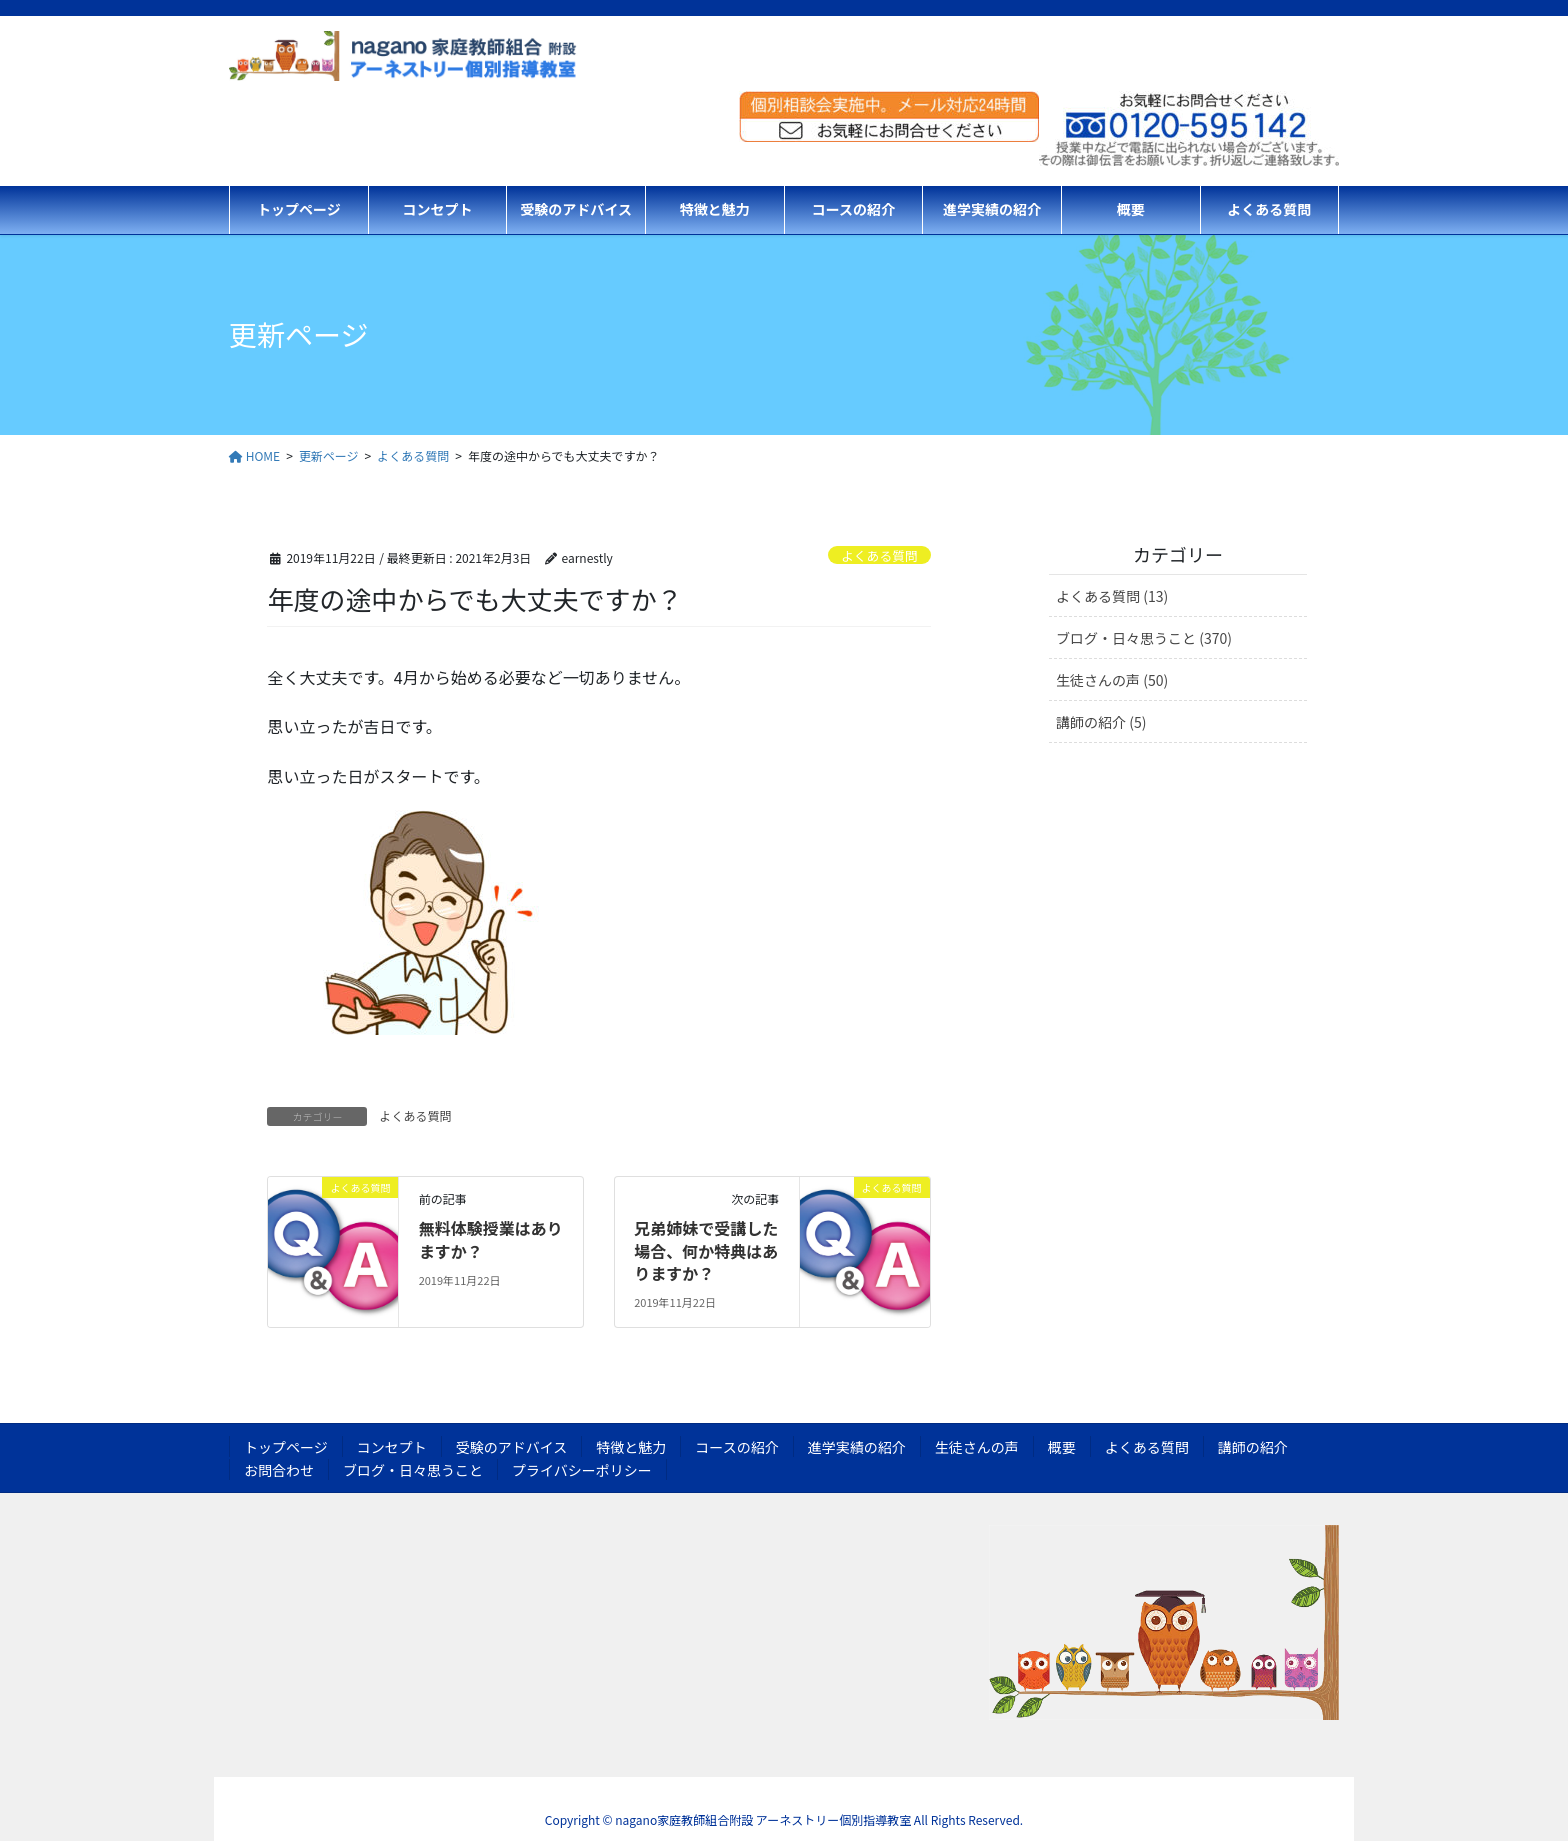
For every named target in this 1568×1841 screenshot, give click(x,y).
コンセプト (392, 1447)
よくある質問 (879, 555)
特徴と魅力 (631, 1447)
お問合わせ (279, 1470)
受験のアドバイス (512, 1447)
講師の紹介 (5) (1101, 722)
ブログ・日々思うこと (413, 1470)
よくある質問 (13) (1112, 596)
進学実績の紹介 (857, 1447)
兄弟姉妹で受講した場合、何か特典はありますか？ (706, 1250)
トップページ (286, 1447)
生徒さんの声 (977, 1447)
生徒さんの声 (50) (1112, 680)
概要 (1062, 1447)
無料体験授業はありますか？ (491, 1239)
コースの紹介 (736, 1447)
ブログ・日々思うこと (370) (1144, 638)
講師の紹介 (1253, 1447)
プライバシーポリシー (582, 1470)
